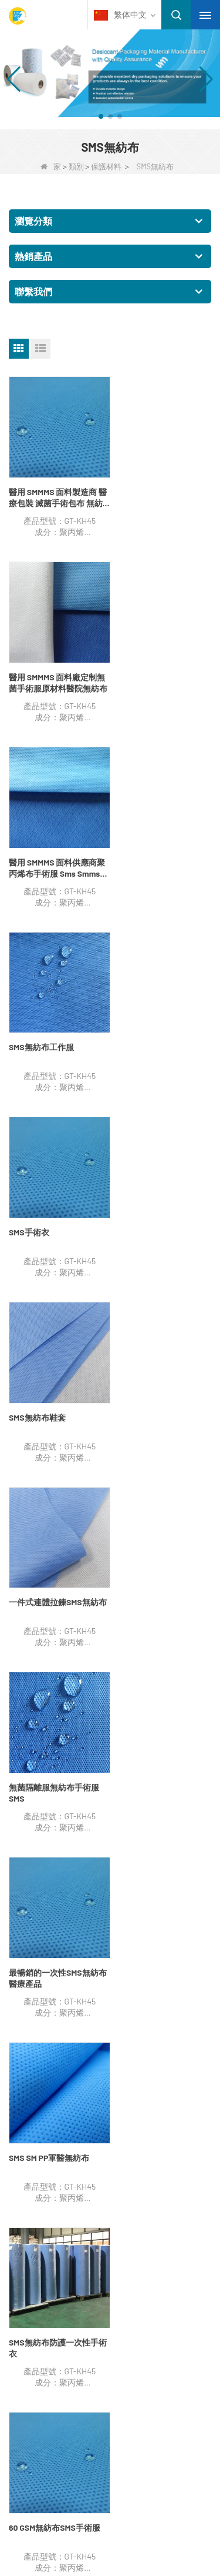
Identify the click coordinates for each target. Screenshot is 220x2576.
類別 (76, 166)
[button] (101, 116)
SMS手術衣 (29, 844)
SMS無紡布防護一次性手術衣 (54, 1386)
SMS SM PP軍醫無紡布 (156, 1202)
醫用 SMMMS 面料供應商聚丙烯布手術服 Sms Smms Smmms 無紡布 (53, 671)
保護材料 (106, 166)
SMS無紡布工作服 (148, 665)
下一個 (27, 1508)
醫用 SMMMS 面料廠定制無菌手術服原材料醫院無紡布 (161, 492)
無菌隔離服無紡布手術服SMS (161, 1028)
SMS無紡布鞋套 (144, 844)
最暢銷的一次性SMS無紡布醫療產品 (54, 1207)
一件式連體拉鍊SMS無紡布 (54, 1028)
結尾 (61, 1508)
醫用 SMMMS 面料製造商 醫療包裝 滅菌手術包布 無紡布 (56, 492)
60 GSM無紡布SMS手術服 (162, 1381)
